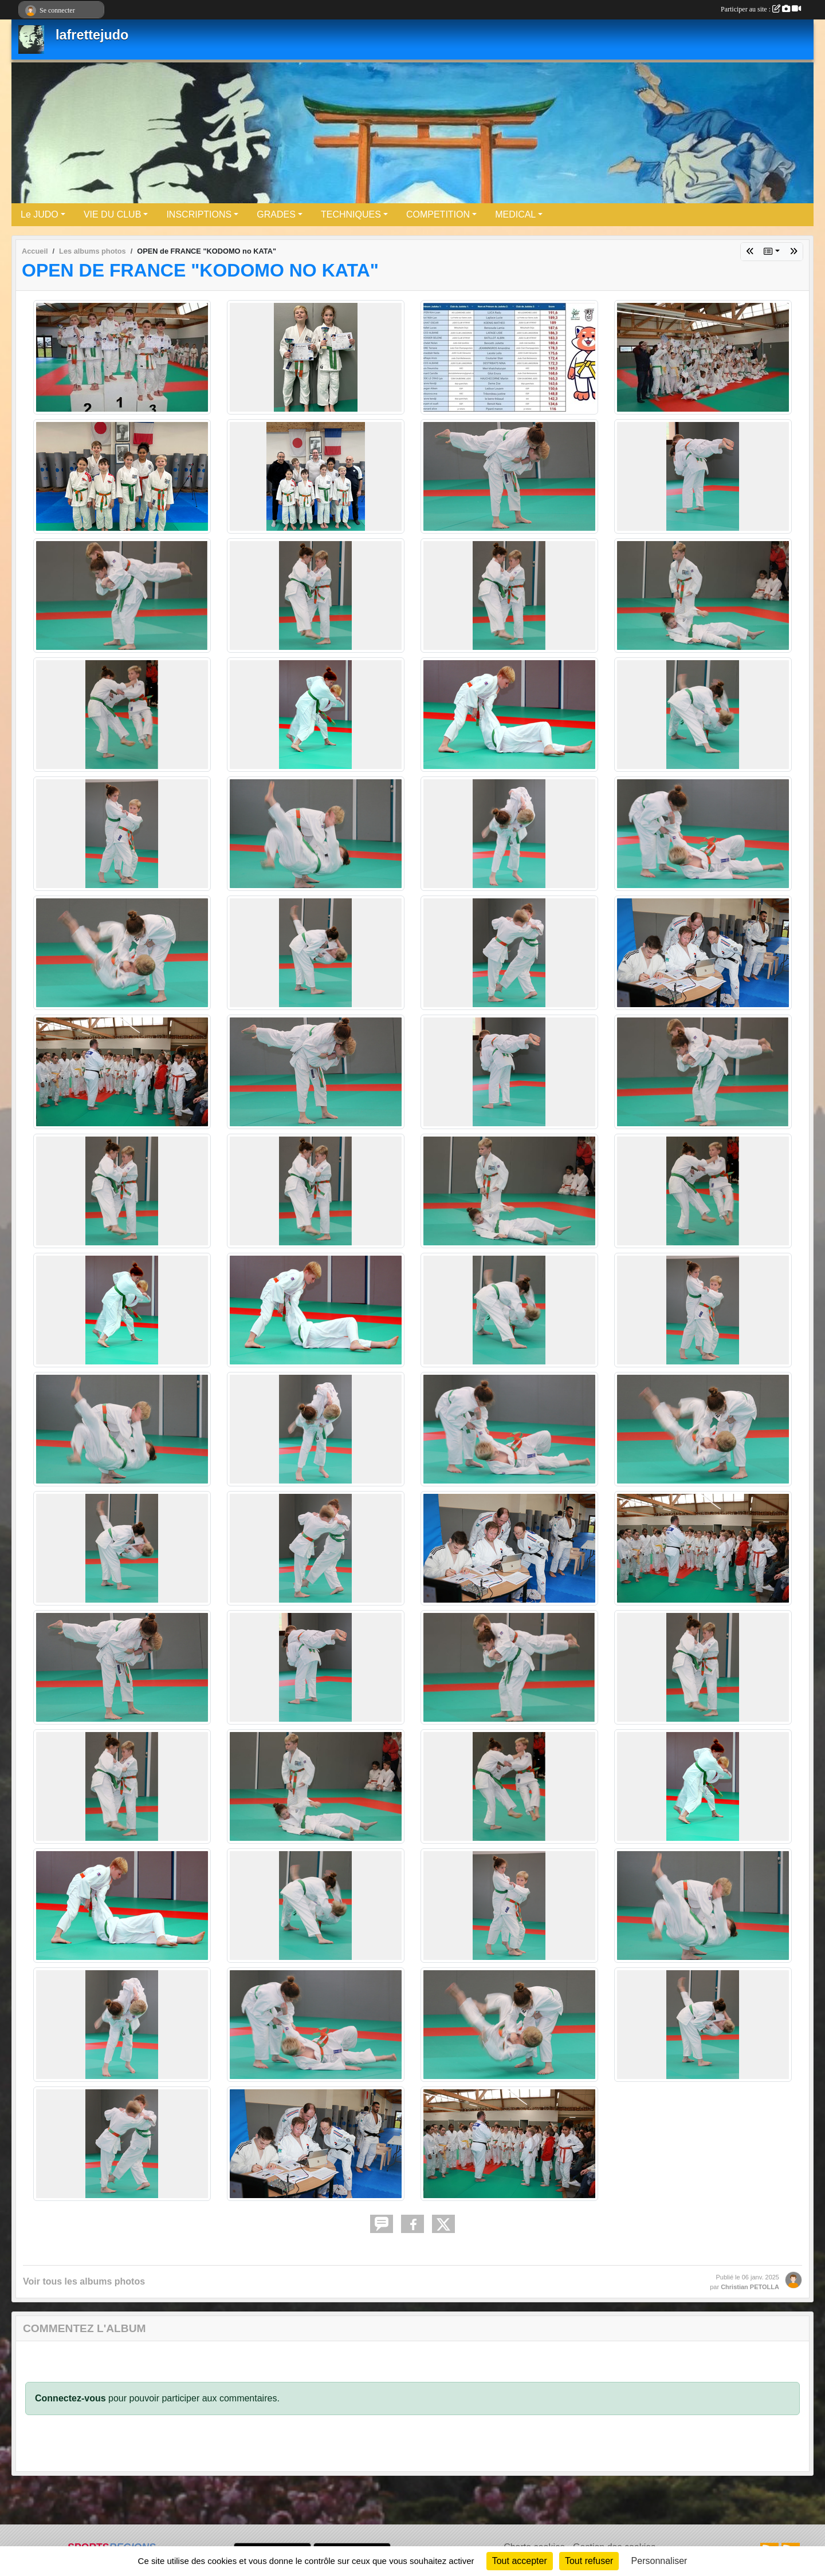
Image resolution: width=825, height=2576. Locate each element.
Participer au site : (761, 9)
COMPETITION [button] (438, 214)
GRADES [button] (276, 214)
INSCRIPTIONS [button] (198, 214)
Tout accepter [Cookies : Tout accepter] (519, 2561)
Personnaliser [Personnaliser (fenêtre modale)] (659, 2561)
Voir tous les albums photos (84, 2281)
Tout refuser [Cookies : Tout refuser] (589, 2561)
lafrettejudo (92, 34)
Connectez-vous (70, 2398)
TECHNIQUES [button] (351, 214)
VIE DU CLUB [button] (112, 214)
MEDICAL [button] (515, 214)
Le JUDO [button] (39, 214)
